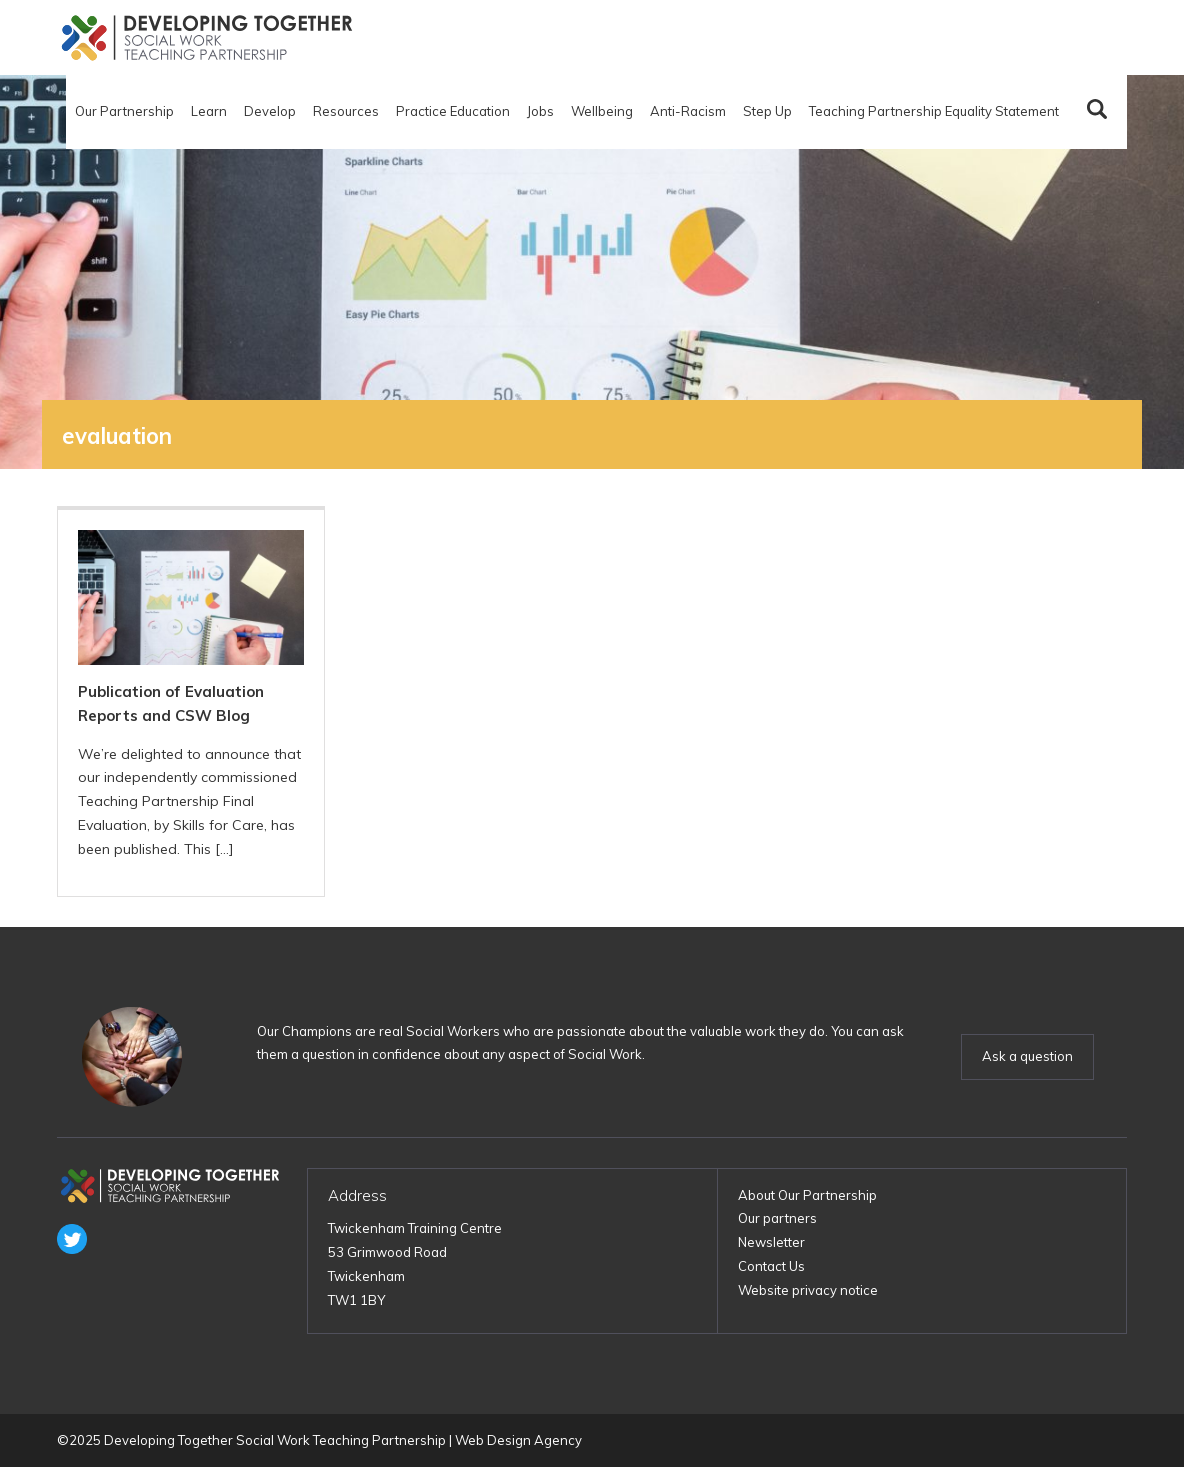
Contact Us (771, 1266)
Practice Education (453, 111)
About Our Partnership (807, 1195)
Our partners (777, 1218)
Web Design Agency (518, 1440)
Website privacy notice (808, 1290)
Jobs (540, 111)
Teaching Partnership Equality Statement (934, 111)
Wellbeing (602, 111)
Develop (270, 111)
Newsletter (771, 1242)
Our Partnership (124, 111)
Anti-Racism (688, 111)
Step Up (767, 111)
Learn (209, 111)
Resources (346, 111)
